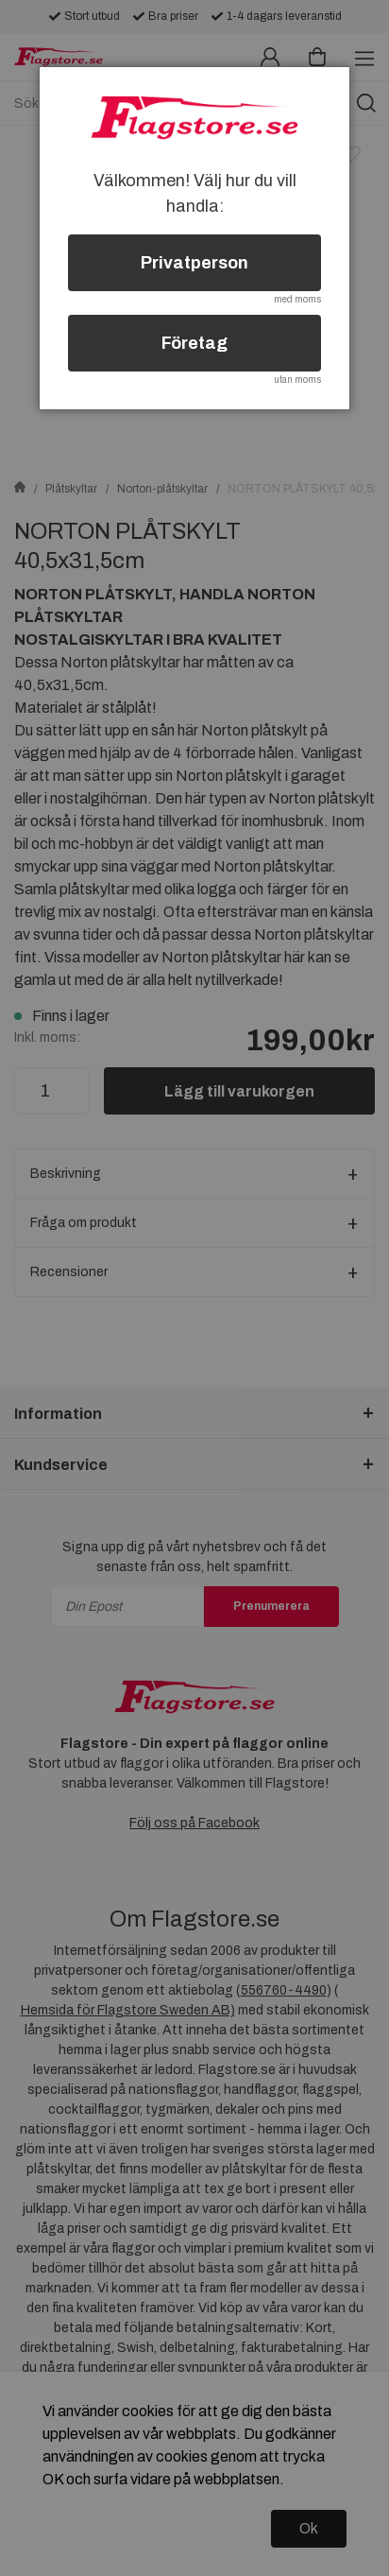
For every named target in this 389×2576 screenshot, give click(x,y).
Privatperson (194, 262)
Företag (194, 343)
